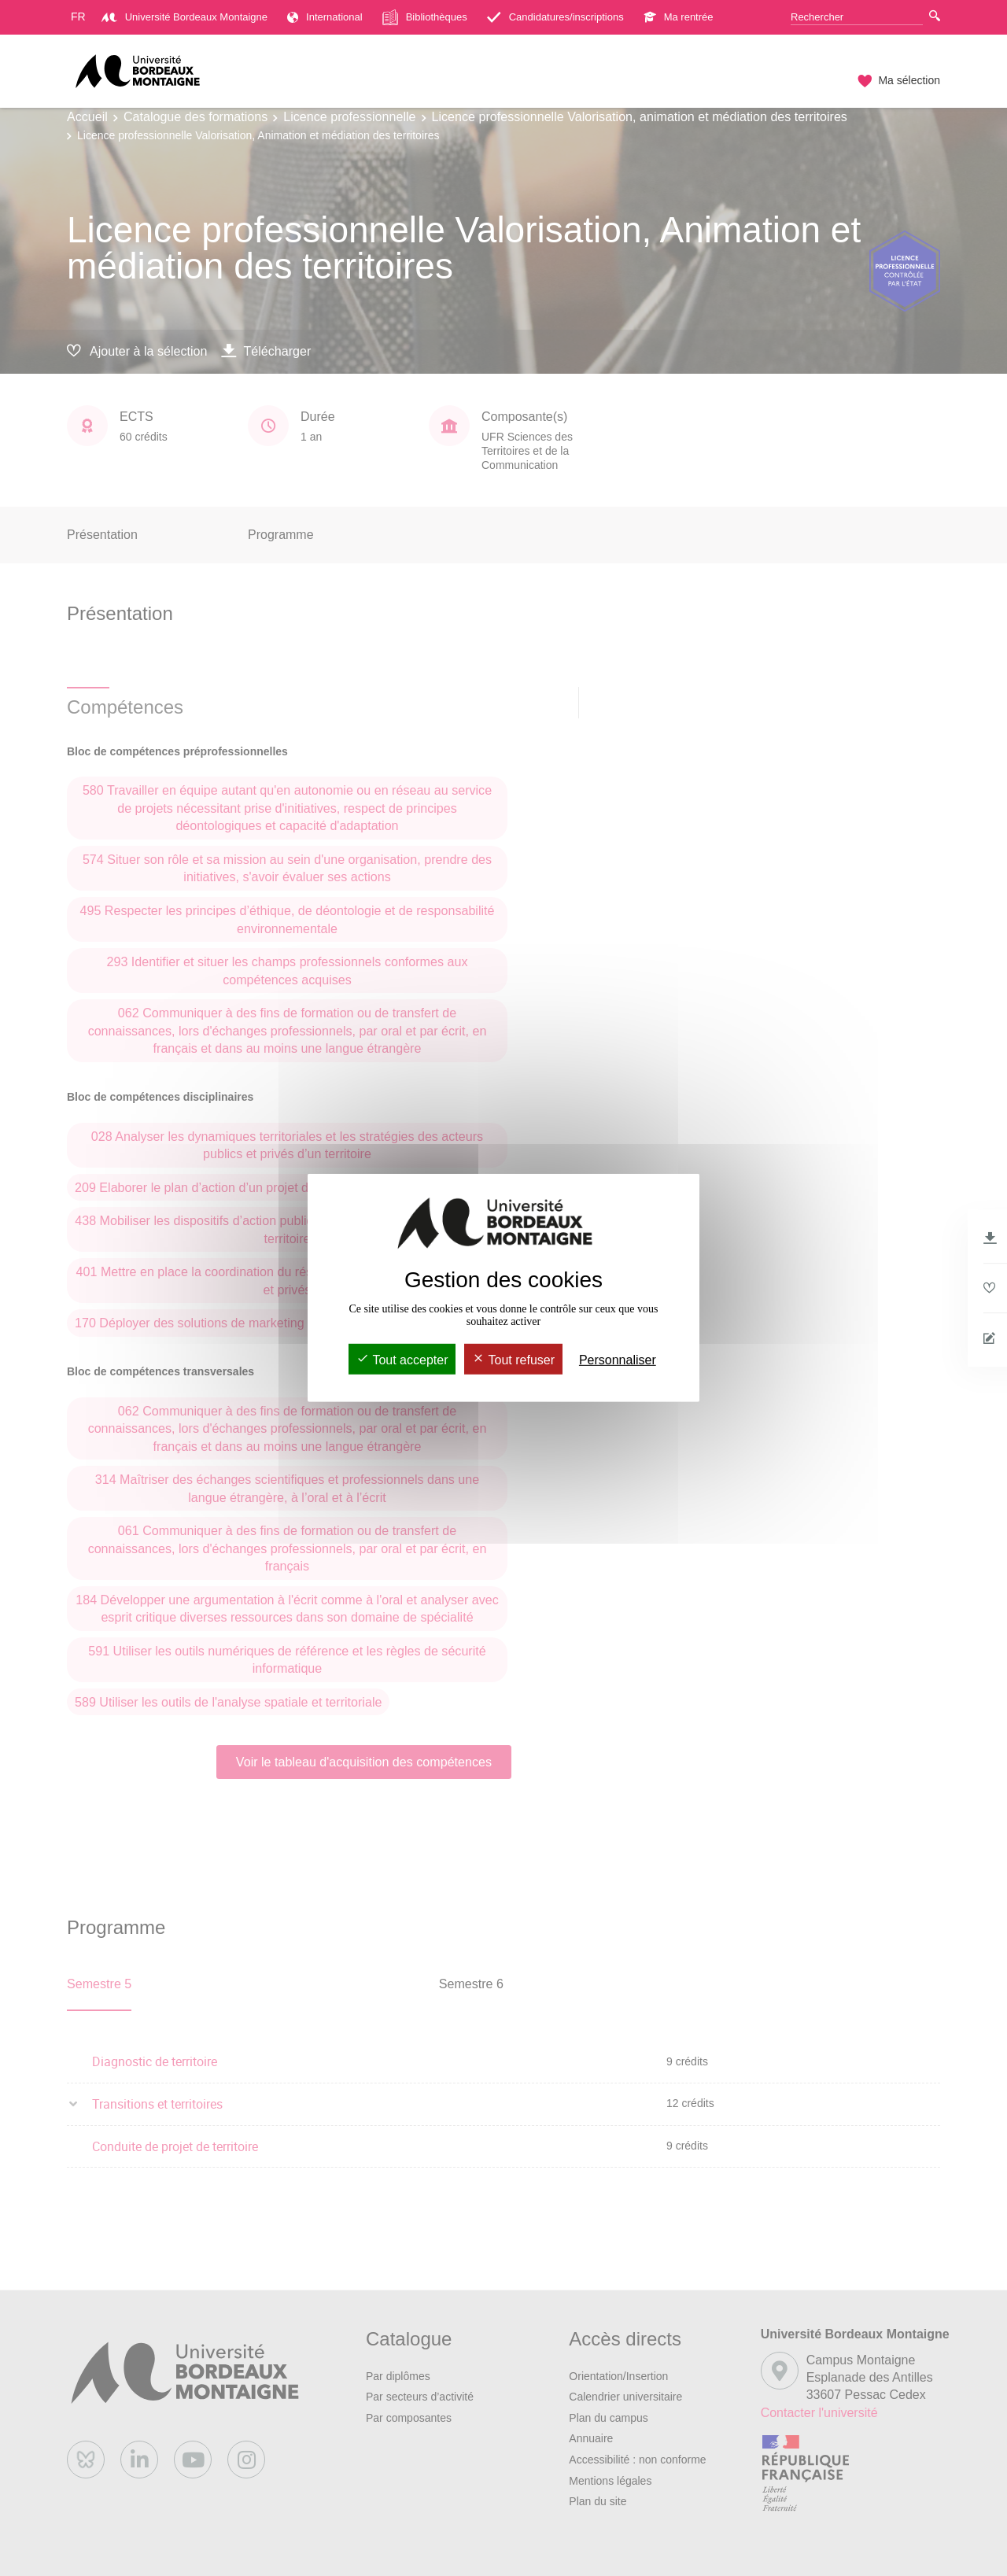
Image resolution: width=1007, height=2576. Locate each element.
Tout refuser (513, 1360)
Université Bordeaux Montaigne (184, 17)
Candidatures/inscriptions (555, 17)
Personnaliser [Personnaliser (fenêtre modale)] (617, 1360)
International (325, 17)
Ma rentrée (679, 17)
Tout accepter (402, 1360)
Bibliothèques (424, 17)
